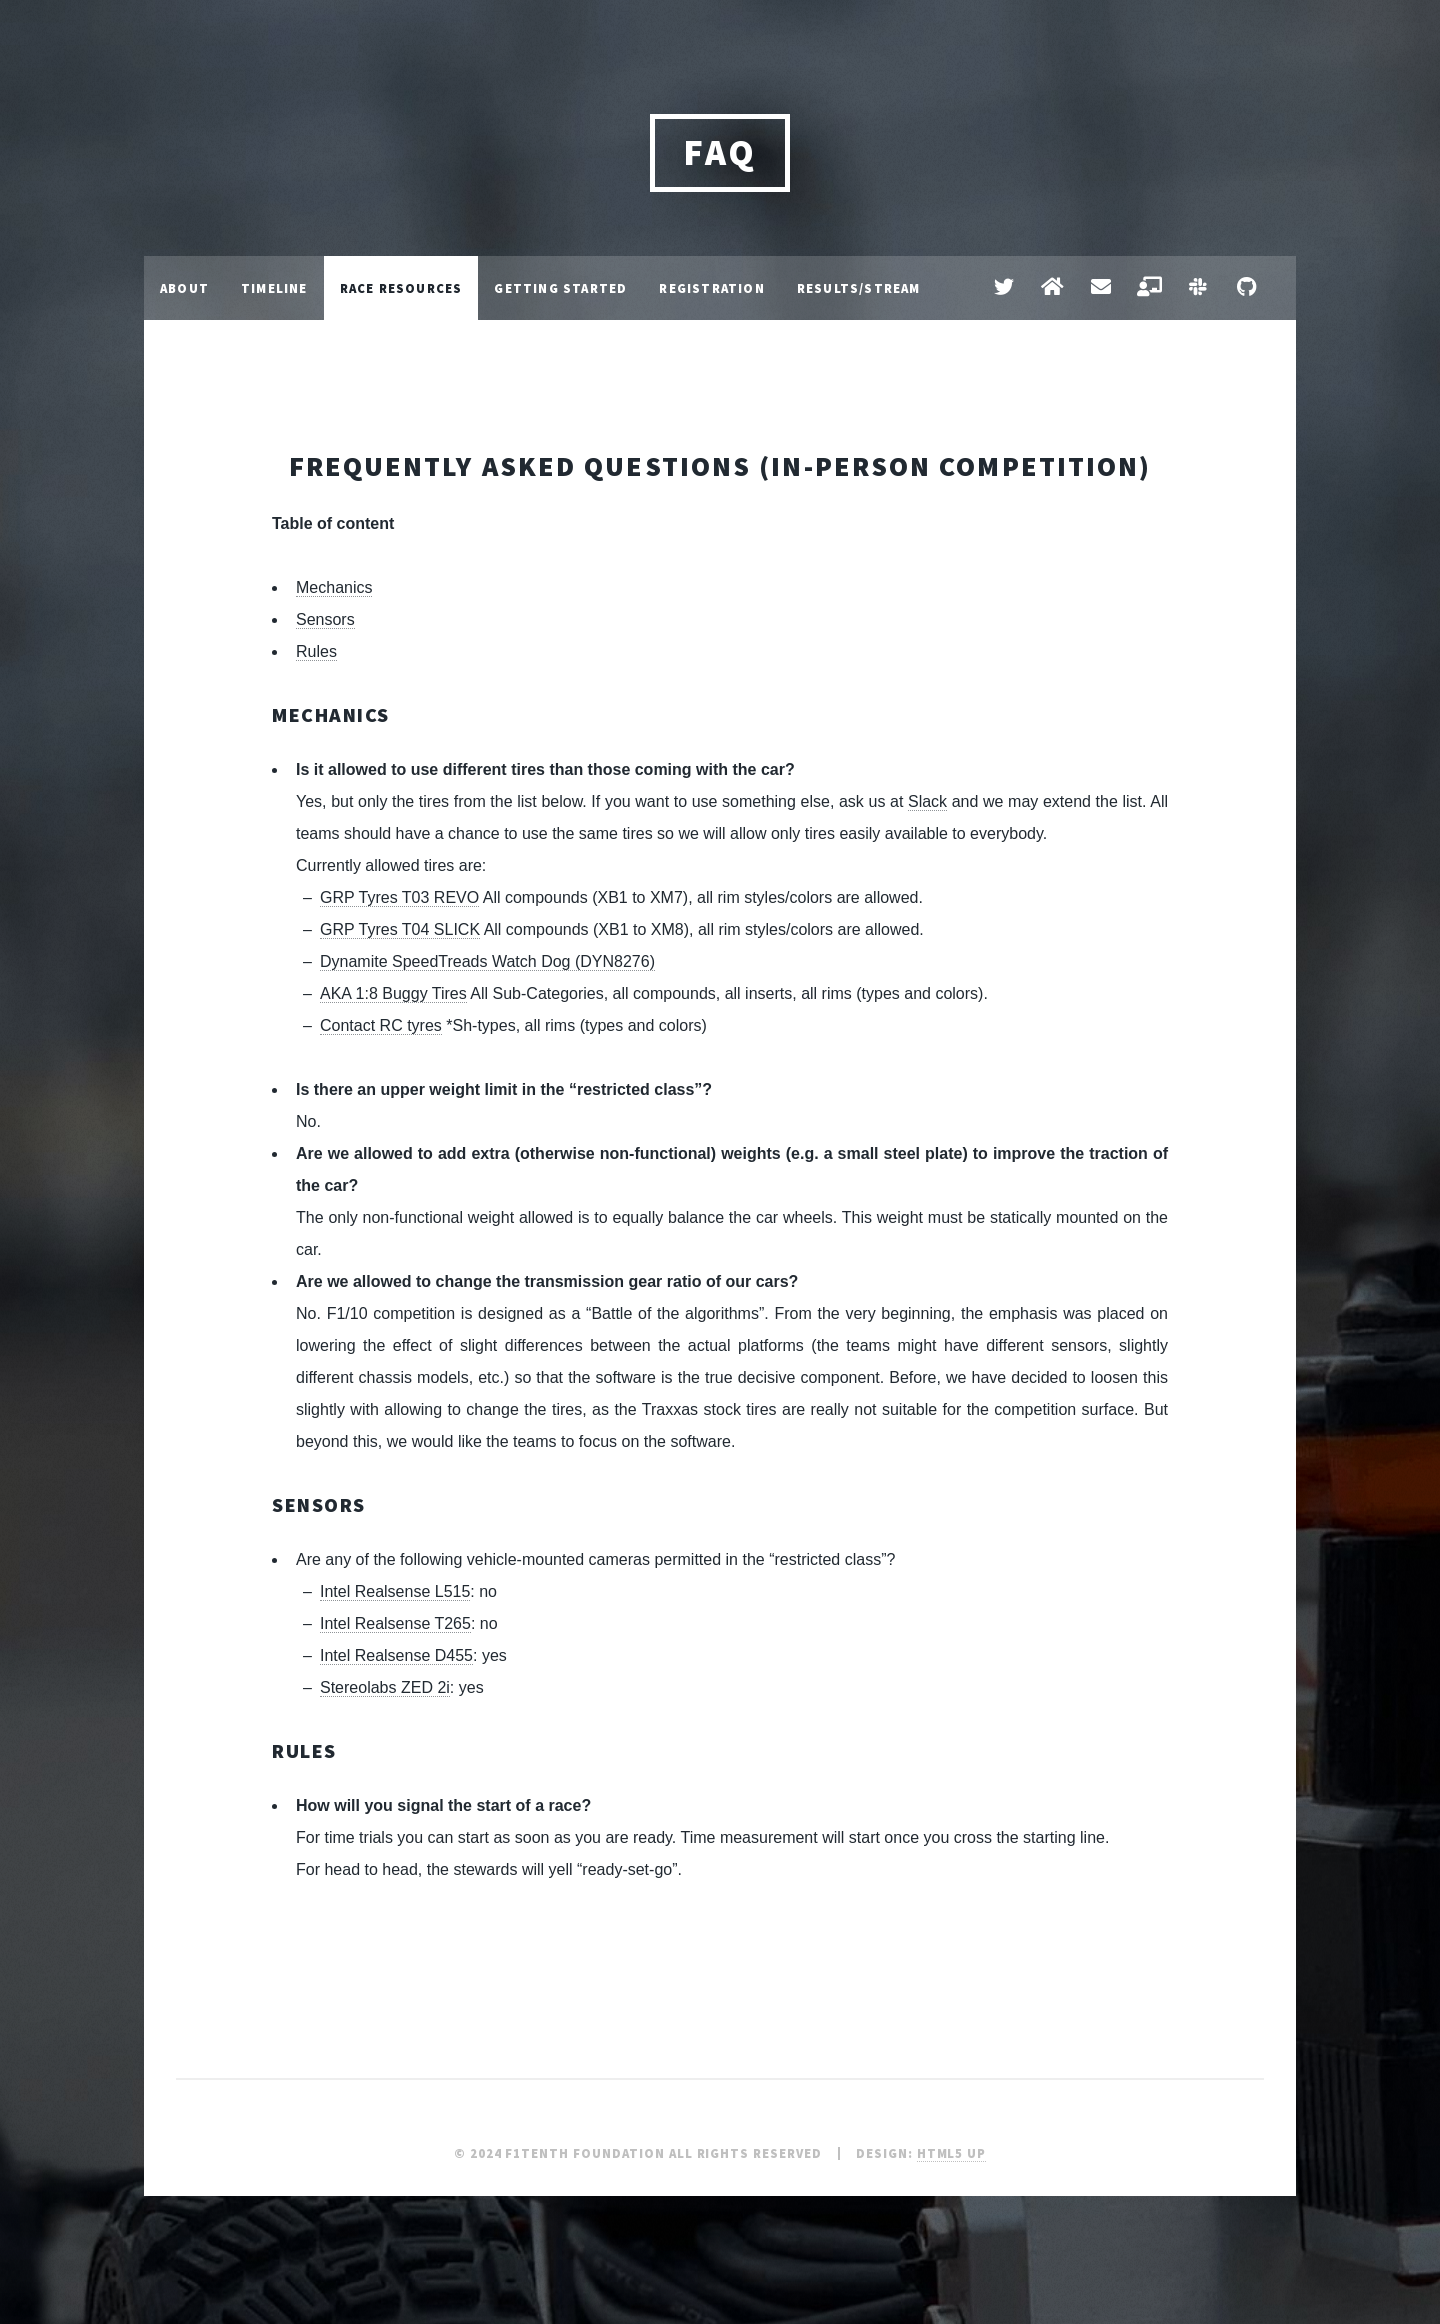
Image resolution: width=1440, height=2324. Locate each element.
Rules (316, 651)
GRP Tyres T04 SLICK (400, 929)
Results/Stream (859, 288)
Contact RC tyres (381, 1025)
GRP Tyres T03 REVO (399, 897)
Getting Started (560, 288)
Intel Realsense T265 (395, 1623)
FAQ (720, 152)
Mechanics (334, 587)
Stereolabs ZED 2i (385, 1687)
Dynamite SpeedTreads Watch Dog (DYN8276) (487, 961)
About (184, 288)
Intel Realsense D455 (396, 1655)
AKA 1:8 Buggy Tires (393, 993)
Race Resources (401, 288)
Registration (711, 288)
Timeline (274, 288)
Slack (927, 801)
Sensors (325, 619)
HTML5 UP (952, 2153)
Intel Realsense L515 (395, 1591)
